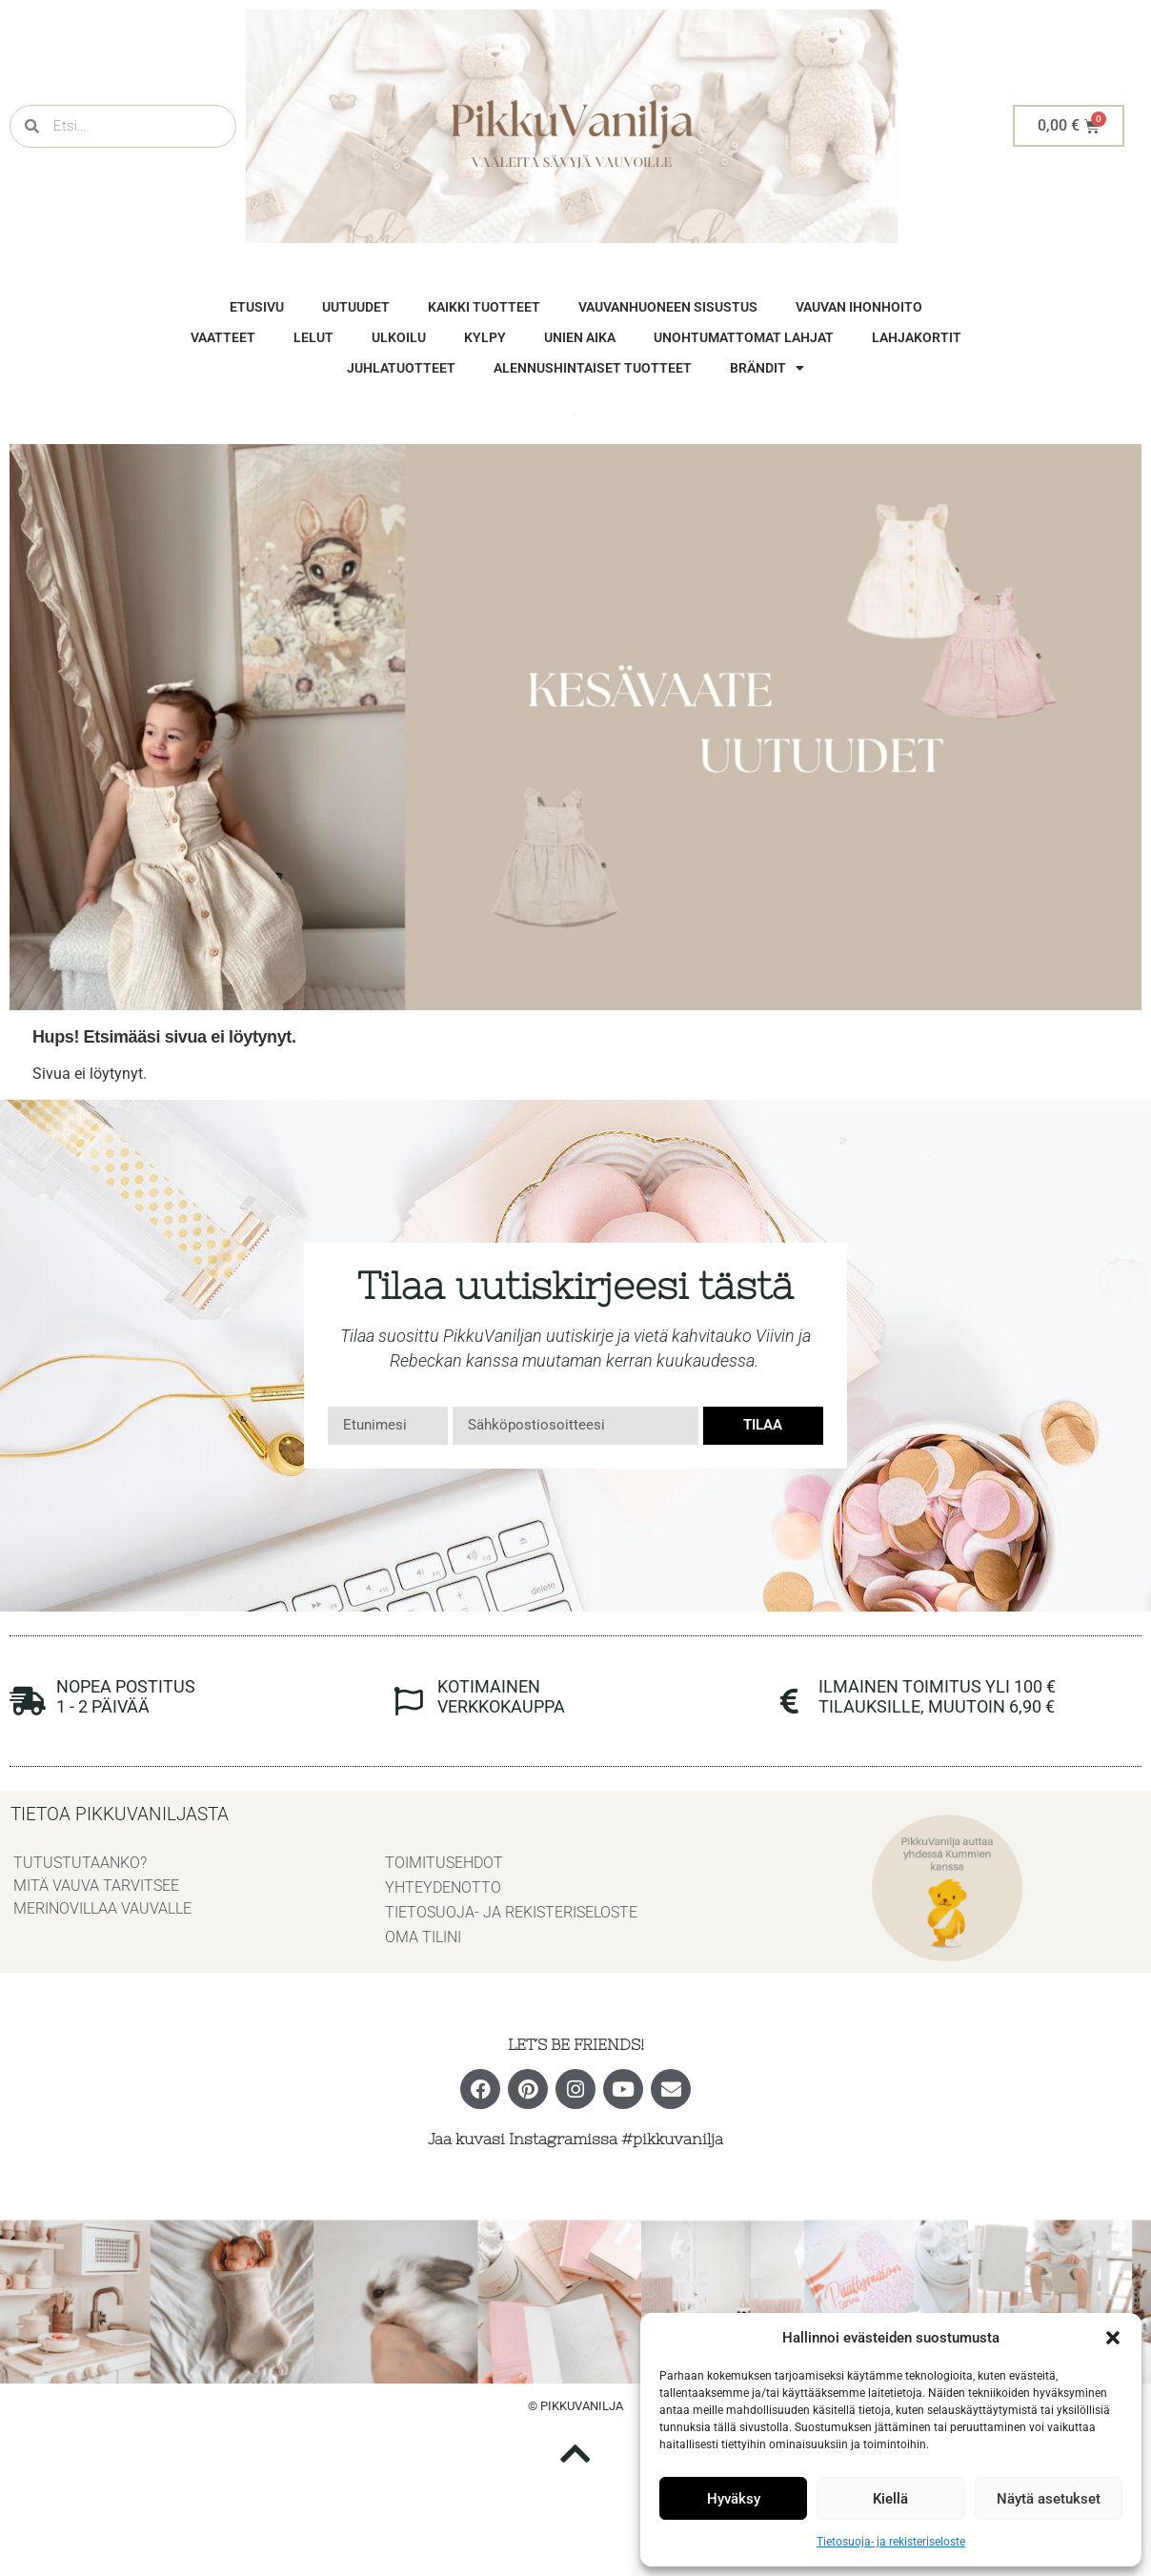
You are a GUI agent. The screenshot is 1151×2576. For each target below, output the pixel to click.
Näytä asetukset (1049, 2498)
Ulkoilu (399, 337)
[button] (1112, 2337)
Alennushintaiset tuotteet (593, 367)
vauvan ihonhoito (859, 306)
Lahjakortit (916, 337)
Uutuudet (356, 306)
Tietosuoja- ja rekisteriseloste (891, 2541)
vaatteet (223, 337)
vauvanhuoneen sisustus (667, 306)
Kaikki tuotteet (484, 306)
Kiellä (890, 2498)
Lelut (313, 337)
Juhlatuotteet (401, 367)
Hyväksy (733, 2498)
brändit (767, 368)
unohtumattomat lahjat (744, 337)
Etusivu (257, 306)
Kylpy (485, 337)
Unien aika (580, 337)
